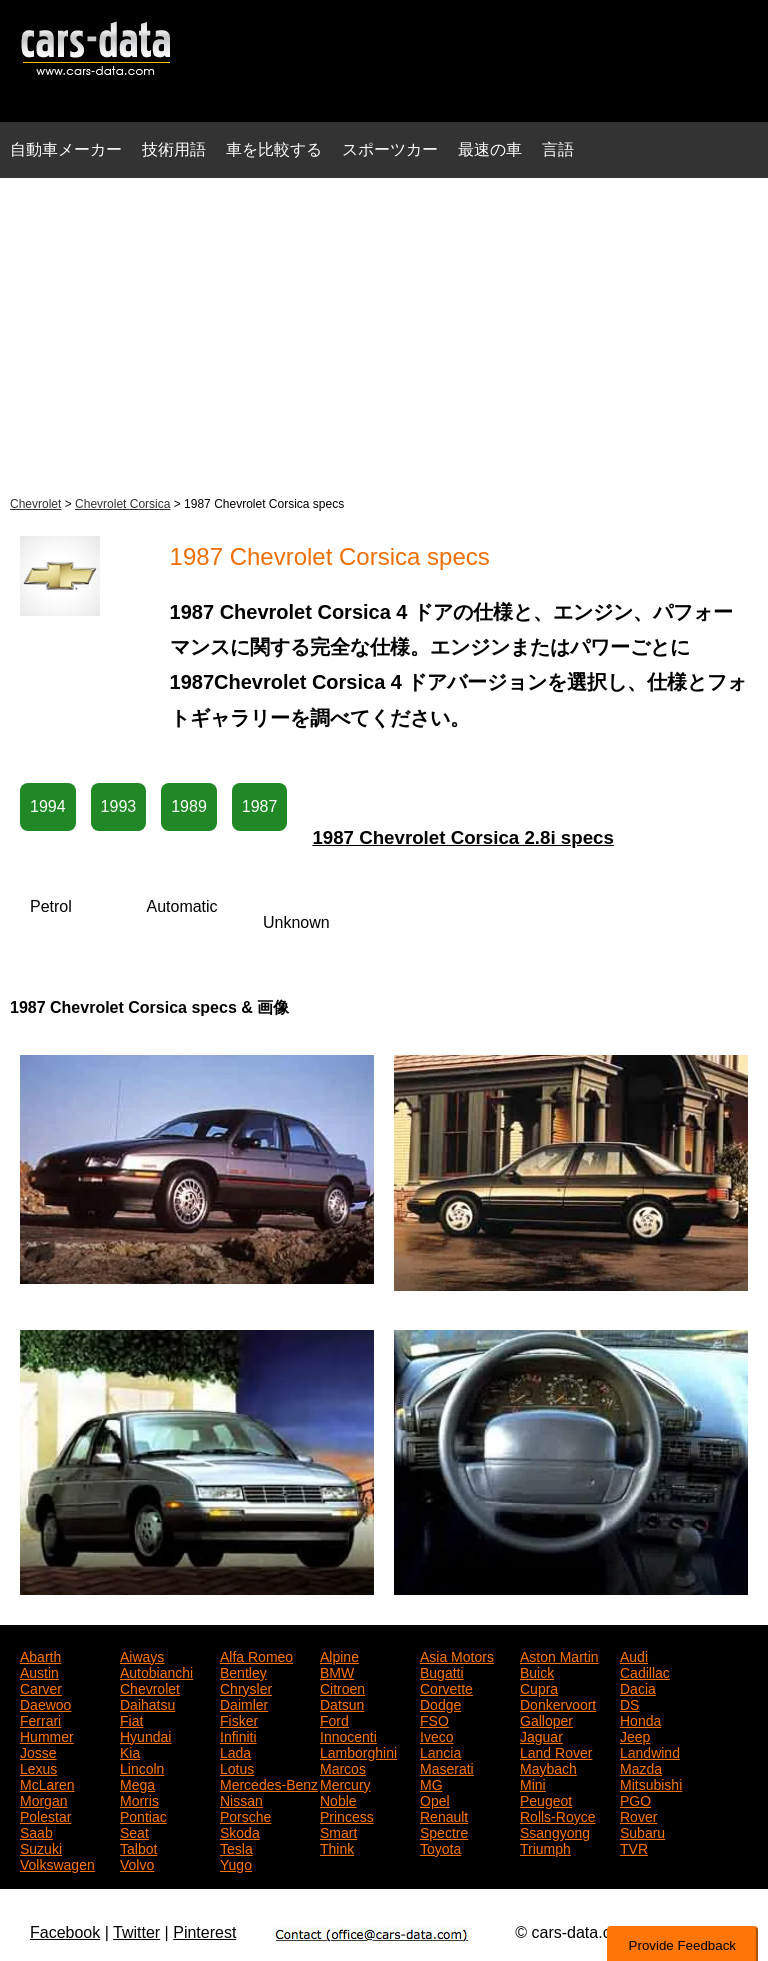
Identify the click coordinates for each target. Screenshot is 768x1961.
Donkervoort (558, 1703)
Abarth (40, 1655)
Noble (338, 1799)
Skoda (240, 1831)
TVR (634, 1847)
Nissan (241, 1799)
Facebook (65, 1932)
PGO (635, 1799)
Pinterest (204, 1932)
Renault (444, 1815)
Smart (338, 1831)
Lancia (440, 1751)
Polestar (45, 1815)
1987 (260, 806)
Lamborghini (358, 1751)
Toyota (440, 1847)
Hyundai (145, 1735)
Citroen (342, 1687)
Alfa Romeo (256, 1655)
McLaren (47, 1783)
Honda (640, 1719)
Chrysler (246, 1687)
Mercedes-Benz (269, 1783)
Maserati (447, 1767)
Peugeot (546, 1799)
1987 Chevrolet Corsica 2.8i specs (463, 837)
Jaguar (541, 1735)
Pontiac (143, 1815)
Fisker (239, 1719)
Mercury (345, 1783)
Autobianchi (156, 1671)
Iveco (436, 1735)
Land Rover (556, 1751)
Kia (130, 1751)
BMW (337, 1671)
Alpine (339, 1655)
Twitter (136, 1932)
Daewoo (45, 1703)
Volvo (137, 1863)
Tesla (236, 1847)
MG (431, 1783)
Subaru (642, 1831)
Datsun (342, 1703)
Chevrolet (35, 504)
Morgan (43, 1799)
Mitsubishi (651, 1783)
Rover (638, 1815)
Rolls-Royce (557, 1815)
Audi (634, 1655)
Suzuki (41, 1847)
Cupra (539, 1687)
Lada (235, 1751)
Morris (139, 1799)
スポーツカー (390, 149)
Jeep (635, 1735)
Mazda (641, 1767)
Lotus (237, 1767)
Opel (435, 1799)
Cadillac (645, 1671)
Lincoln (142, 1767)
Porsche (245, 1815)
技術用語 (174, 149)
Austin (39, 1671)
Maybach (548, 1767)
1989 (189, 806)
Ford (334, 1719)
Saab (36, 1831)
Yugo (236, 1863)
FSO (434, 1719)
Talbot (138, 1847)
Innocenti (348, 1735)
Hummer (47, 1735)
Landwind (650, 1751)
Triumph (545, 1847)
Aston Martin (559, 1655)
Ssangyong (555, 1831)
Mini (533, 1783)
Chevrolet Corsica (122, 504)
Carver (41, 1687)
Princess (347, 1815)
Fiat (131, 1719)
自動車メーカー (66, 149)
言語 (558, 149)
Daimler (244, 1703)
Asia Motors (457, 1655)
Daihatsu (147, 1703)
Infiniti (238, 1735)
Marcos (343, 1767)
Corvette (446, 1687)
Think (337, 1847)
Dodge (440, 1703)
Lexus (38, 1767)
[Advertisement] (384, 334)
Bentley (243, 1671)
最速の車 (490, 149)
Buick (537, 1671)
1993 (119, 806)
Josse (38, 1751)
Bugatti (442, 1671)
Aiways (142, 1655)
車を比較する (274, 149)
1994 (48, 806)
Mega (137, 1783)
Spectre (444, 1831)
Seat (134, 1831)
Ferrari (40, 1719)
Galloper (546, 1719)
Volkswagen (57, 1863)
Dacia (638, 1687)
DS (629, 1703)
